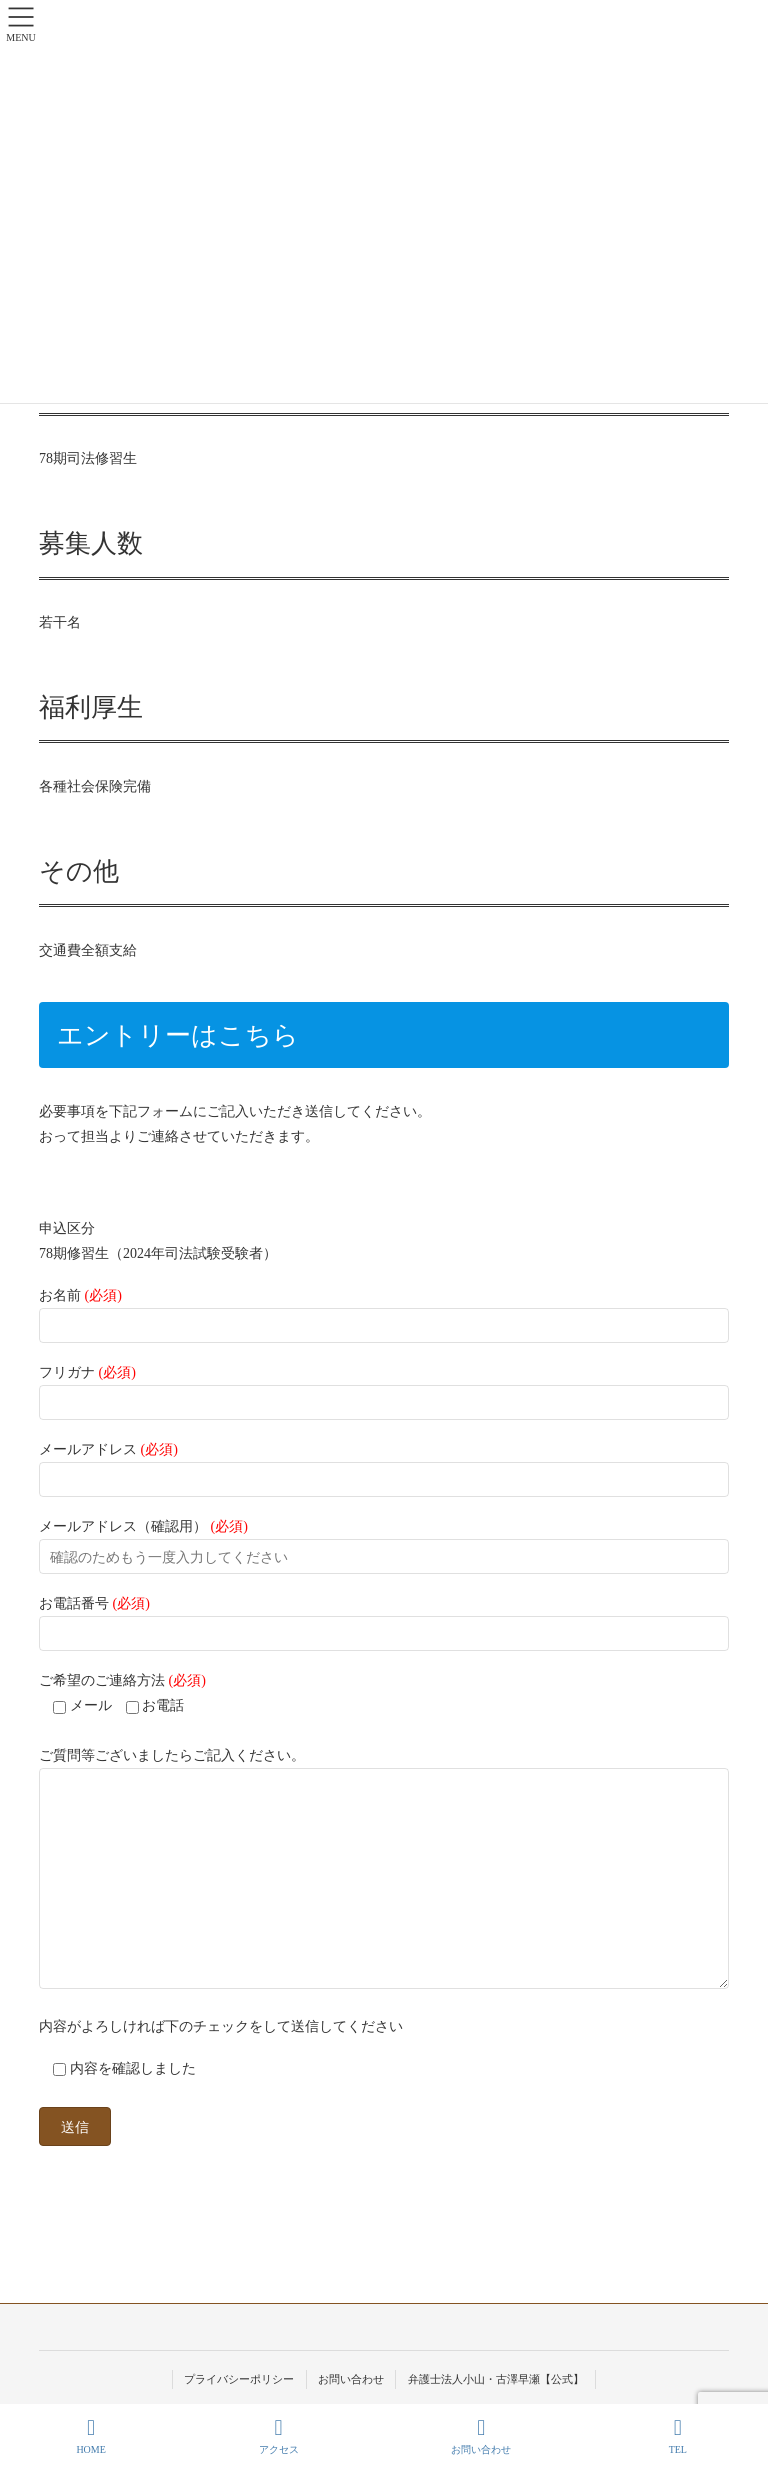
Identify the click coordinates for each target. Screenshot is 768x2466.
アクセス (279, 2436)
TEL (678, 2436)
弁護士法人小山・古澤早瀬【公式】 (496, 2379)
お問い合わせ (351, 2379)
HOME (90, 2436)
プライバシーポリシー (239, 2379)
